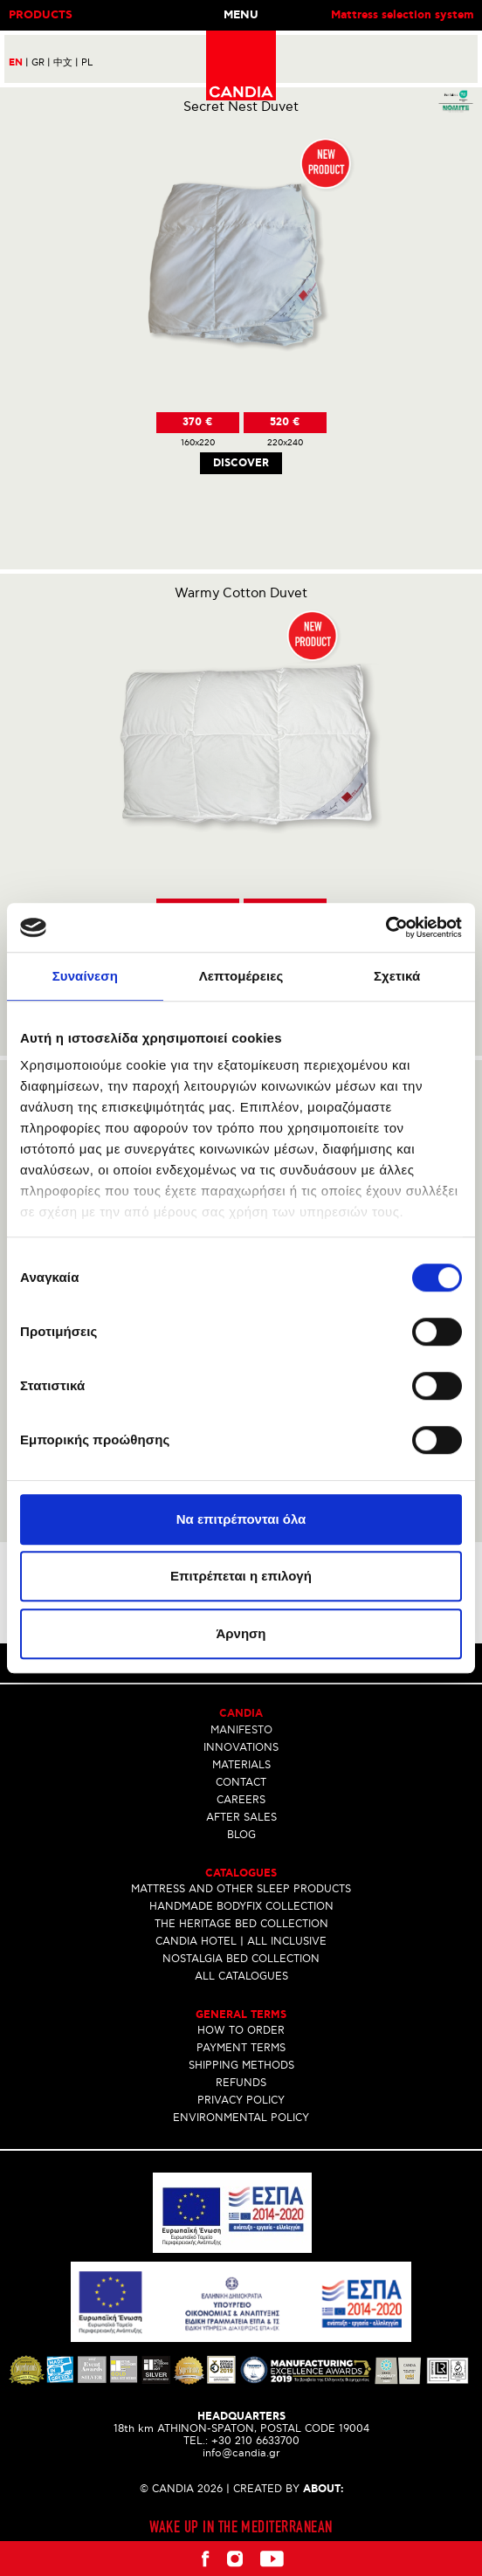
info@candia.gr (241, 2453)
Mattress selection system (402, 15)
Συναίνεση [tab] (85, 975)
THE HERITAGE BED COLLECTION (241, 1924)
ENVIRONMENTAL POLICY (241, 2118)
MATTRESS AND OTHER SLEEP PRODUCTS (241, 1889)
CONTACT (241, 1782)
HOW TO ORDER (241, 2030)
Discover (241, 463)
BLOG (241, 1835)
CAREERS (241, 1800)
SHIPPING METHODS (241, 2065)
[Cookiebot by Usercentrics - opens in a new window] (385, 927)
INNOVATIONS (241, 1747)
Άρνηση (240, 1633)
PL (87, 62)
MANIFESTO (241, 1730)
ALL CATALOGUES (241, 1976)
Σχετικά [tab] (397, 975)
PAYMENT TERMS (241, 2048)
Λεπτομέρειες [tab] (241, 975)
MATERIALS (241, 1765)
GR (41, 62)
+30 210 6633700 (255, 2441)
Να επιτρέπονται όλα (241, 1519)
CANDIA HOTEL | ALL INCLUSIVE (241, 1941)
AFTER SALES (241, 1817)
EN (19, 63)
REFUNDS (241, 2083)
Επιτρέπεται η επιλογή (241, 1575)
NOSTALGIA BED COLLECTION (241, 1959)
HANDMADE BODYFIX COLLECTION (241, 1906)
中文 (66, 62)
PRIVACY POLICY (241, 2100)
